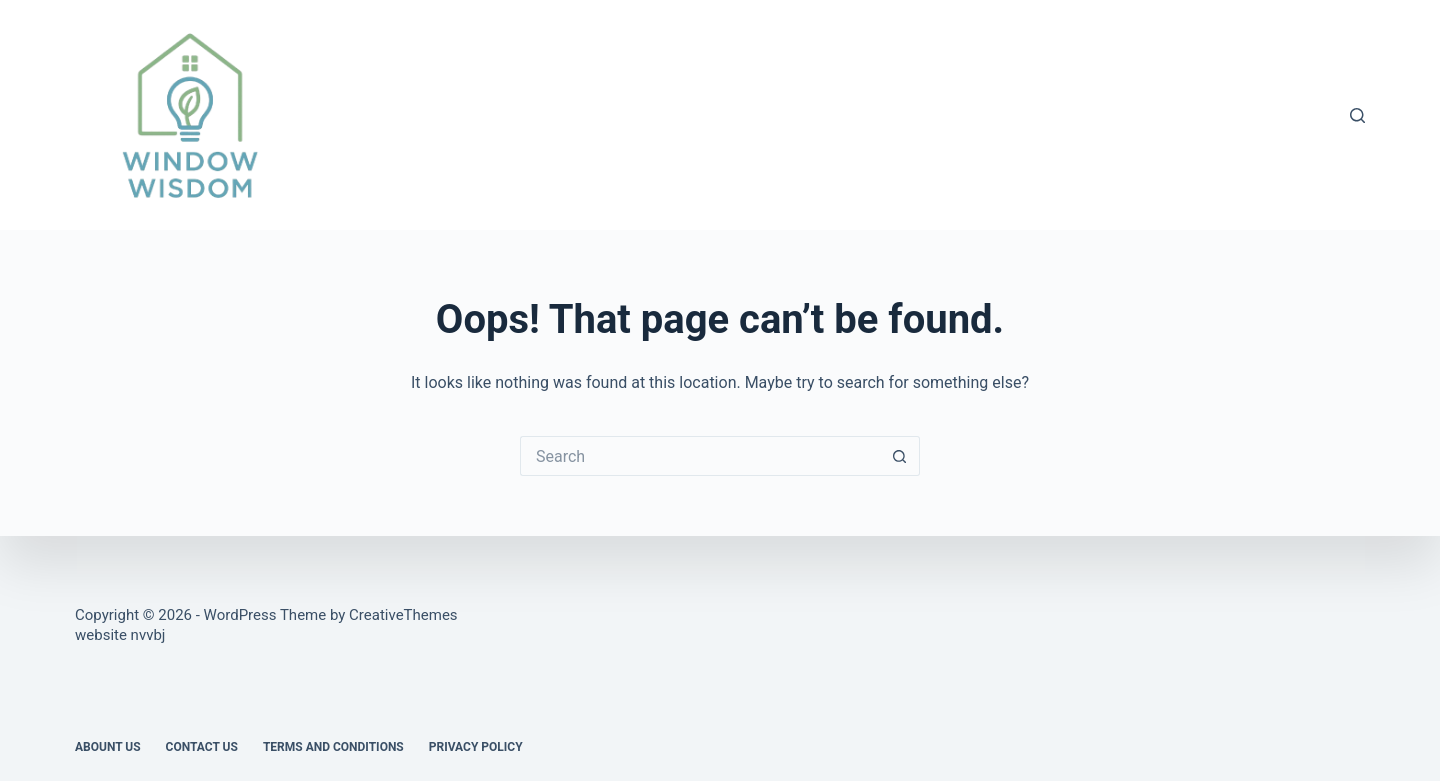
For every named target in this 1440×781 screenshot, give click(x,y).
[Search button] (900, 456)
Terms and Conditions (333, 747)
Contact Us (202, 747)
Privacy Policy (476, 747)
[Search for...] (700, 456)
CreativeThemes (403, 615)
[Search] (1357, 115)
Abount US (108, 747)
